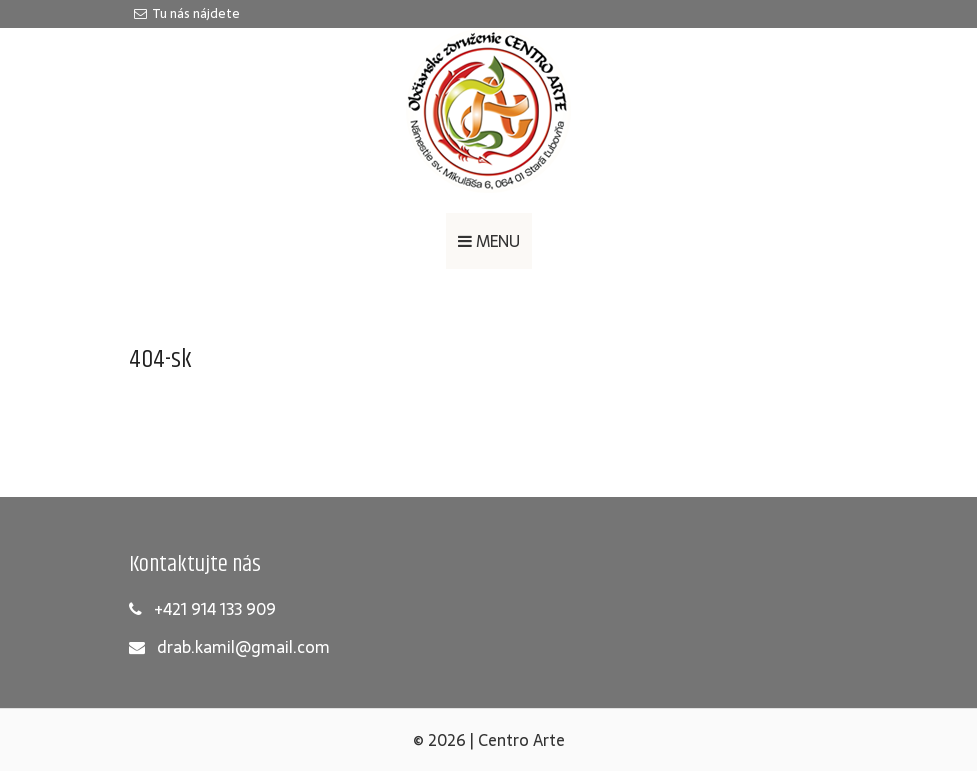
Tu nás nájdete (187, 13)
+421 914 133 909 (215, 609)
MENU (489, 241)
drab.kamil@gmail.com (243, 647)
